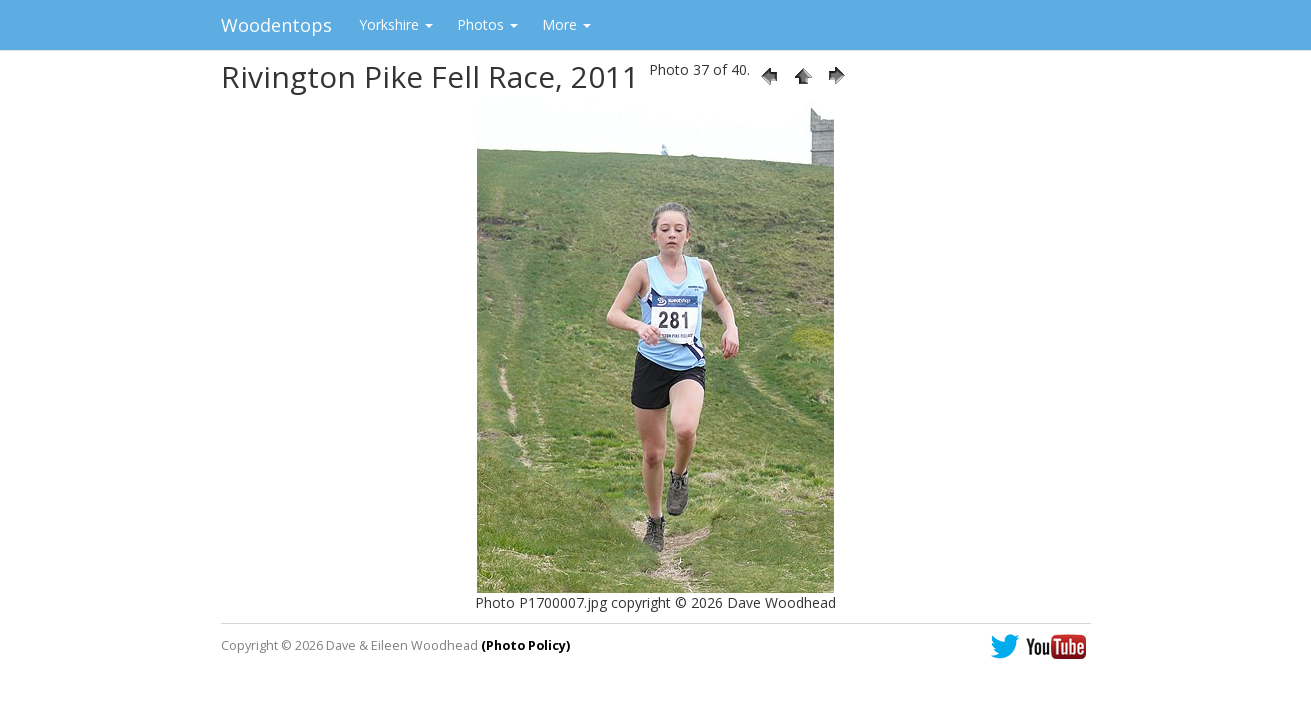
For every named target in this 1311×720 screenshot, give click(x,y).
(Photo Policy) (525, 645)
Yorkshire (396, 24)
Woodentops (276, 25)
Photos (487, 24)
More (566, 24)
